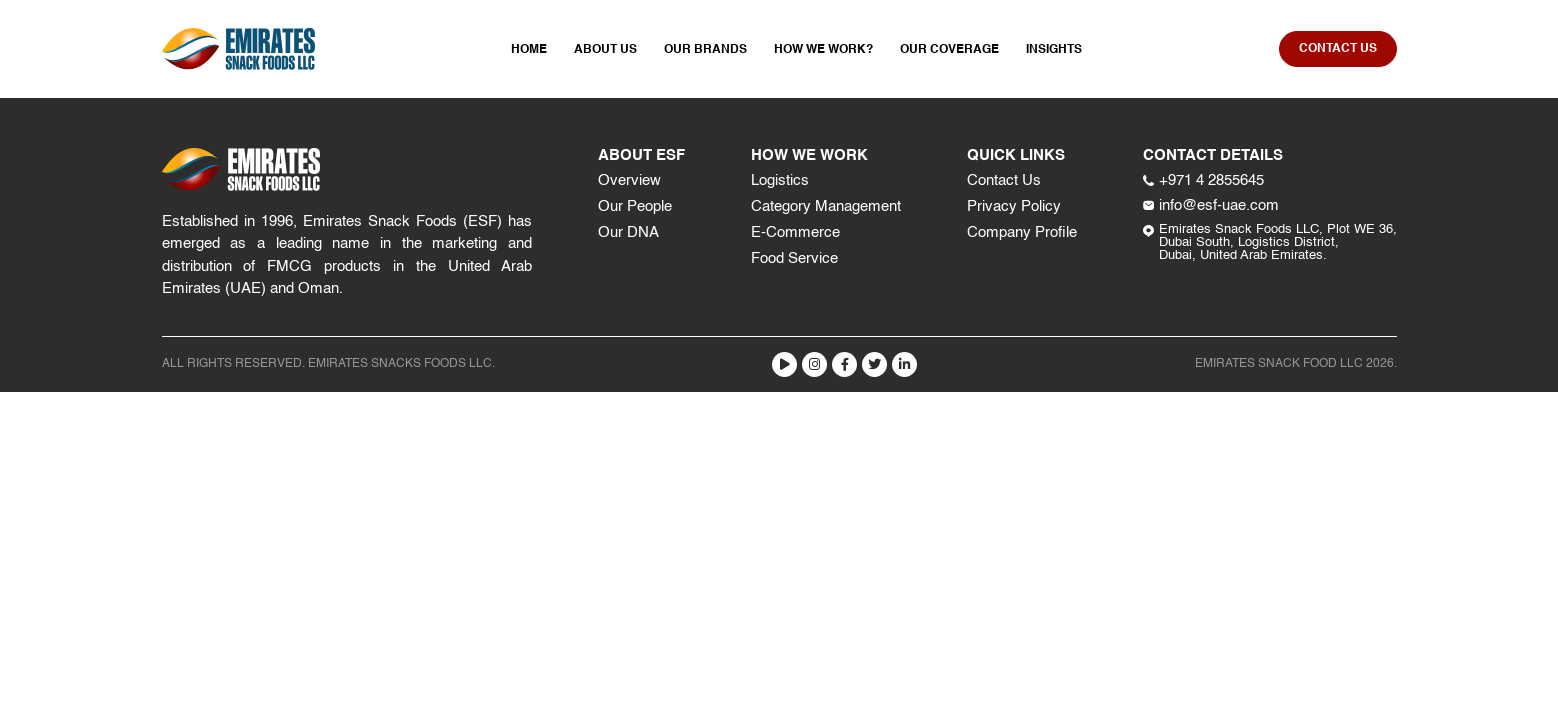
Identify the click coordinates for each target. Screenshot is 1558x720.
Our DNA (628, 232)
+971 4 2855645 (1203, 180)
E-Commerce (795, 232)
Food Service (794, 258)
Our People (635, 206)
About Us (605, 50)
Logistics (780, 180)
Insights (1054, 50)
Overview (629, 180)
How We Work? (823, 50)
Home (529, 50)
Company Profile (1022, 232)
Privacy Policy (1014, 206)
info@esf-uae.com (1211, 205)
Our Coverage (949, 50)
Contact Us (1004, 180)
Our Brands (705, 50)
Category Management (826, 206)
